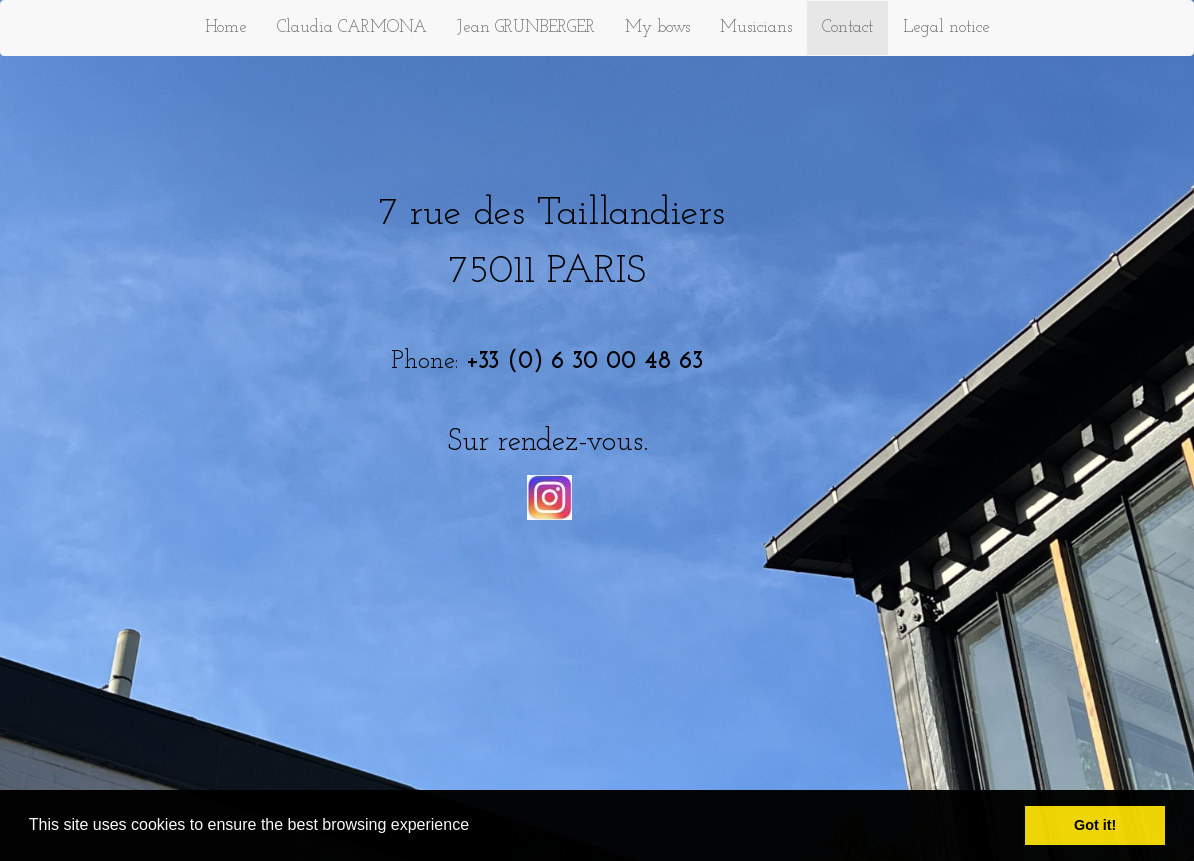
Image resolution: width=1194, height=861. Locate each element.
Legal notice (946, 27)
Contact (847, 27)
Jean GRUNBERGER (526, 27)
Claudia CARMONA (352, 27)
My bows (657, 27)
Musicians (756, 27)
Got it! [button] (1095, 825)
